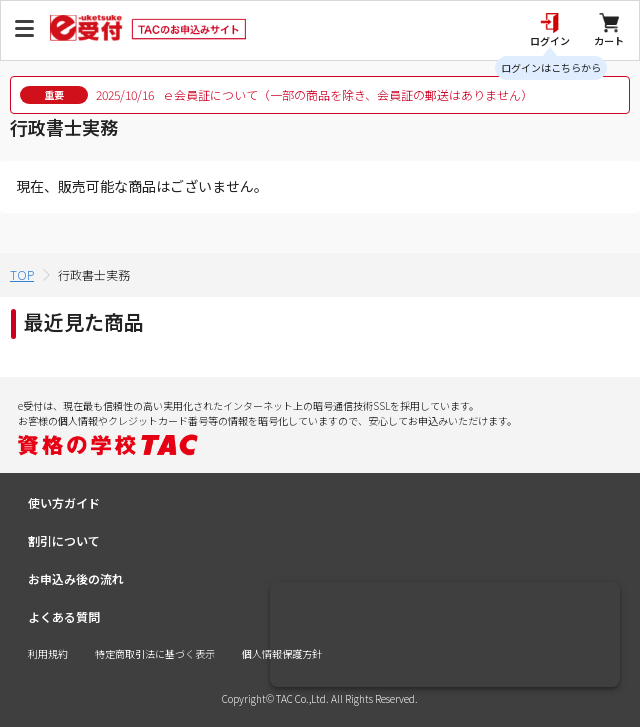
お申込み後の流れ (76, 578)
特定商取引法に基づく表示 (155, 653)
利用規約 (48, 653)
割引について (64, 540)
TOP (22, 274)
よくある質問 (64, 616)
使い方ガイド (64, 502)
